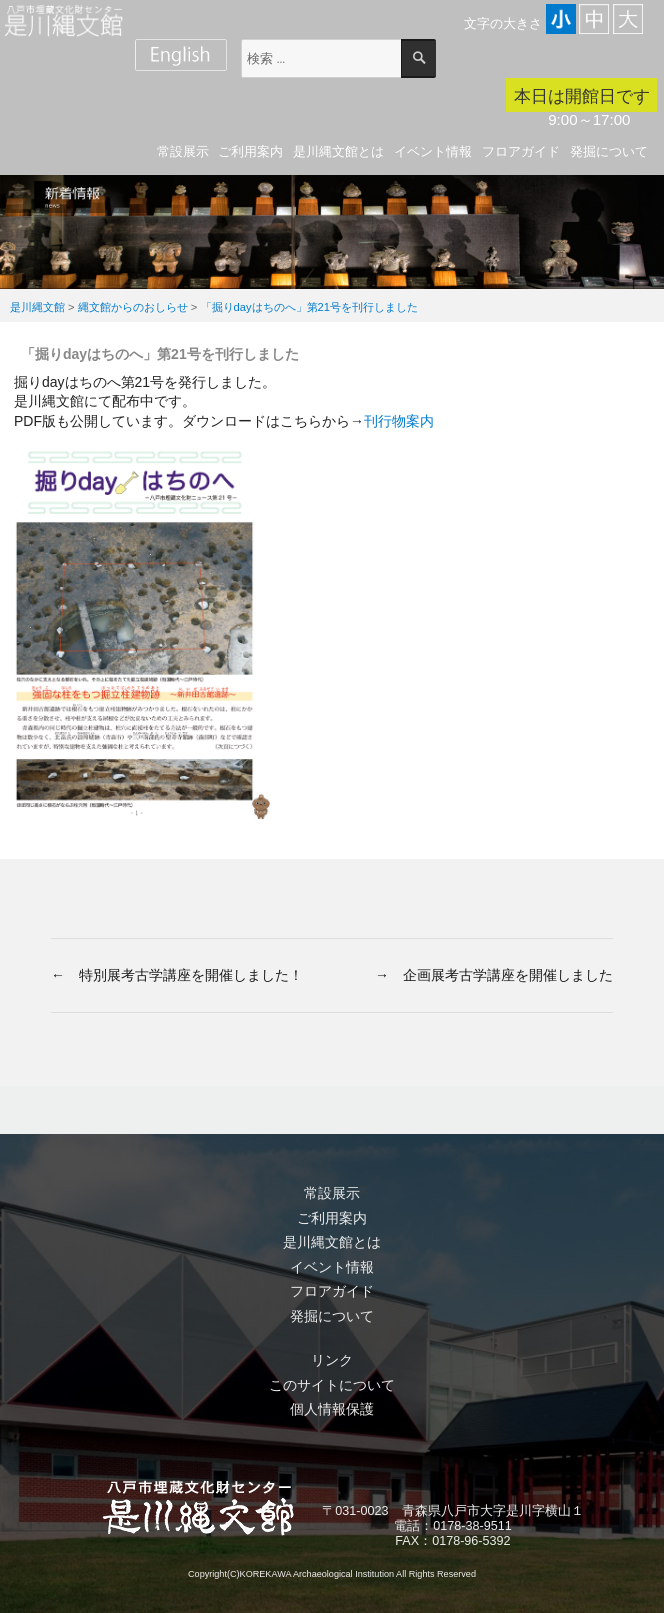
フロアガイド (521, 151)
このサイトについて (332, 1385)
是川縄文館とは (338, 151)
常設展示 (183, 151)
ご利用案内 (250, 151)
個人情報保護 (332, 1409)
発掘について (609, 151)
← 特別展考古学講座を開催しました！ (177, 975)
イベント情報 (433, 151)
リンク (332, 1360)
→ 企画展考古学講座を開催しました (494, 975)
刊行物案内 (399, 421)
